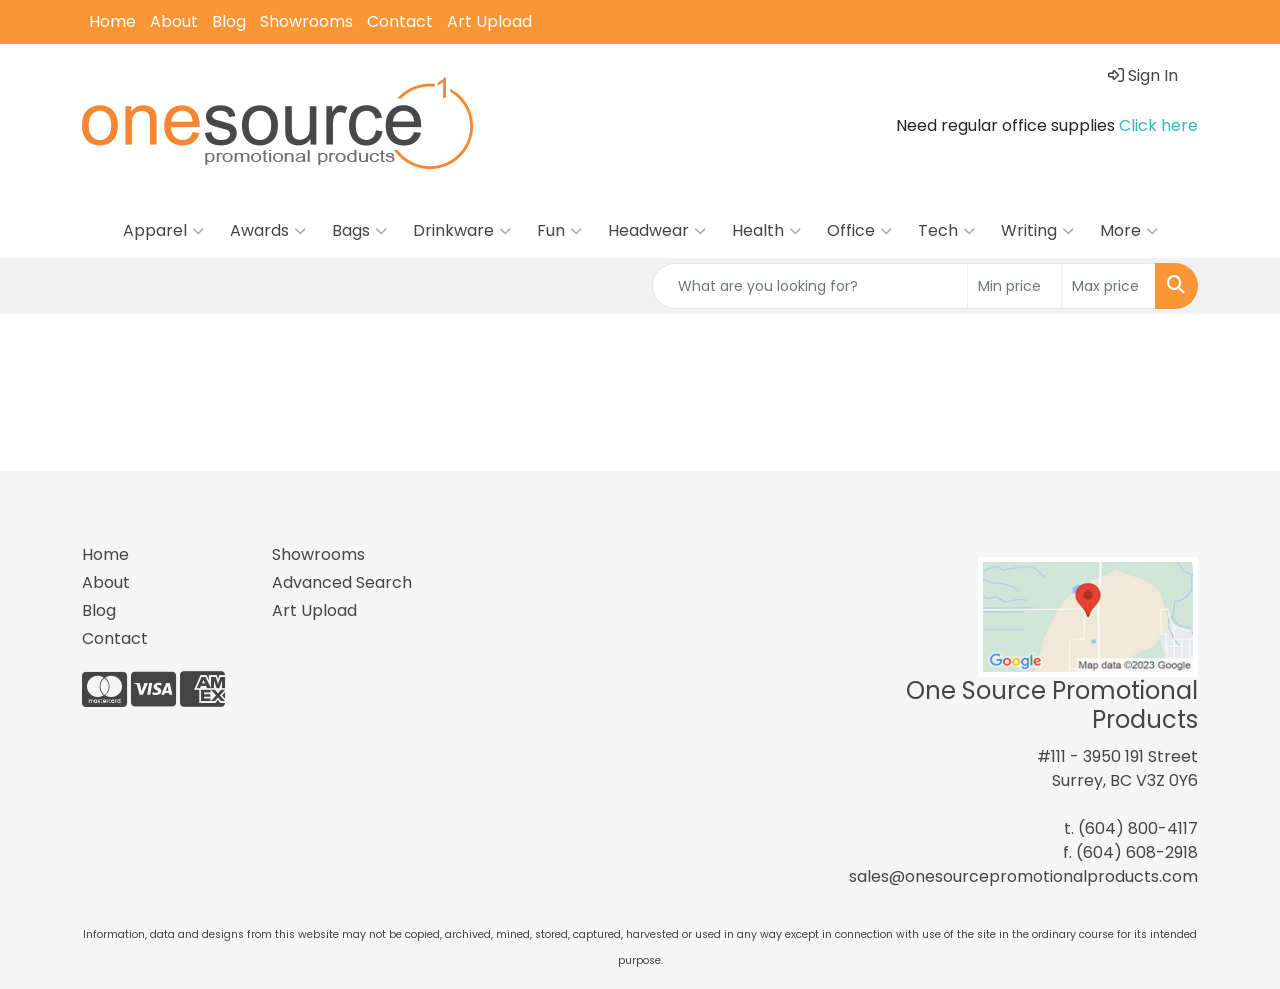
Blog (229, 21)
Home (112, 21)
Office (859, 231)
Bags (359, 231)
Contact (400, 21)
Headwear (657, 231)
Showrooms (306, 21)
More (1129, 231)
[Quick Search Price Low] (1014, 286)
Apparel (163, 231)
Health (766, 231)
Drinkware (462, 231)
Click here (1158, 125)
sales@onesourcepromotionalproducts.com (1023, 876)
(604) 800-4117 (1138, 828)
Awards (268, 231)
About (174, 21)
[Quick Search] (810, 286)
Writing (1037, 231)
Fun (559, 231)
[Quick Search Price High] (1108, 286)
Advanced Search (342, 582)
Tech (946, 231)
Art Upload (489, 21)
